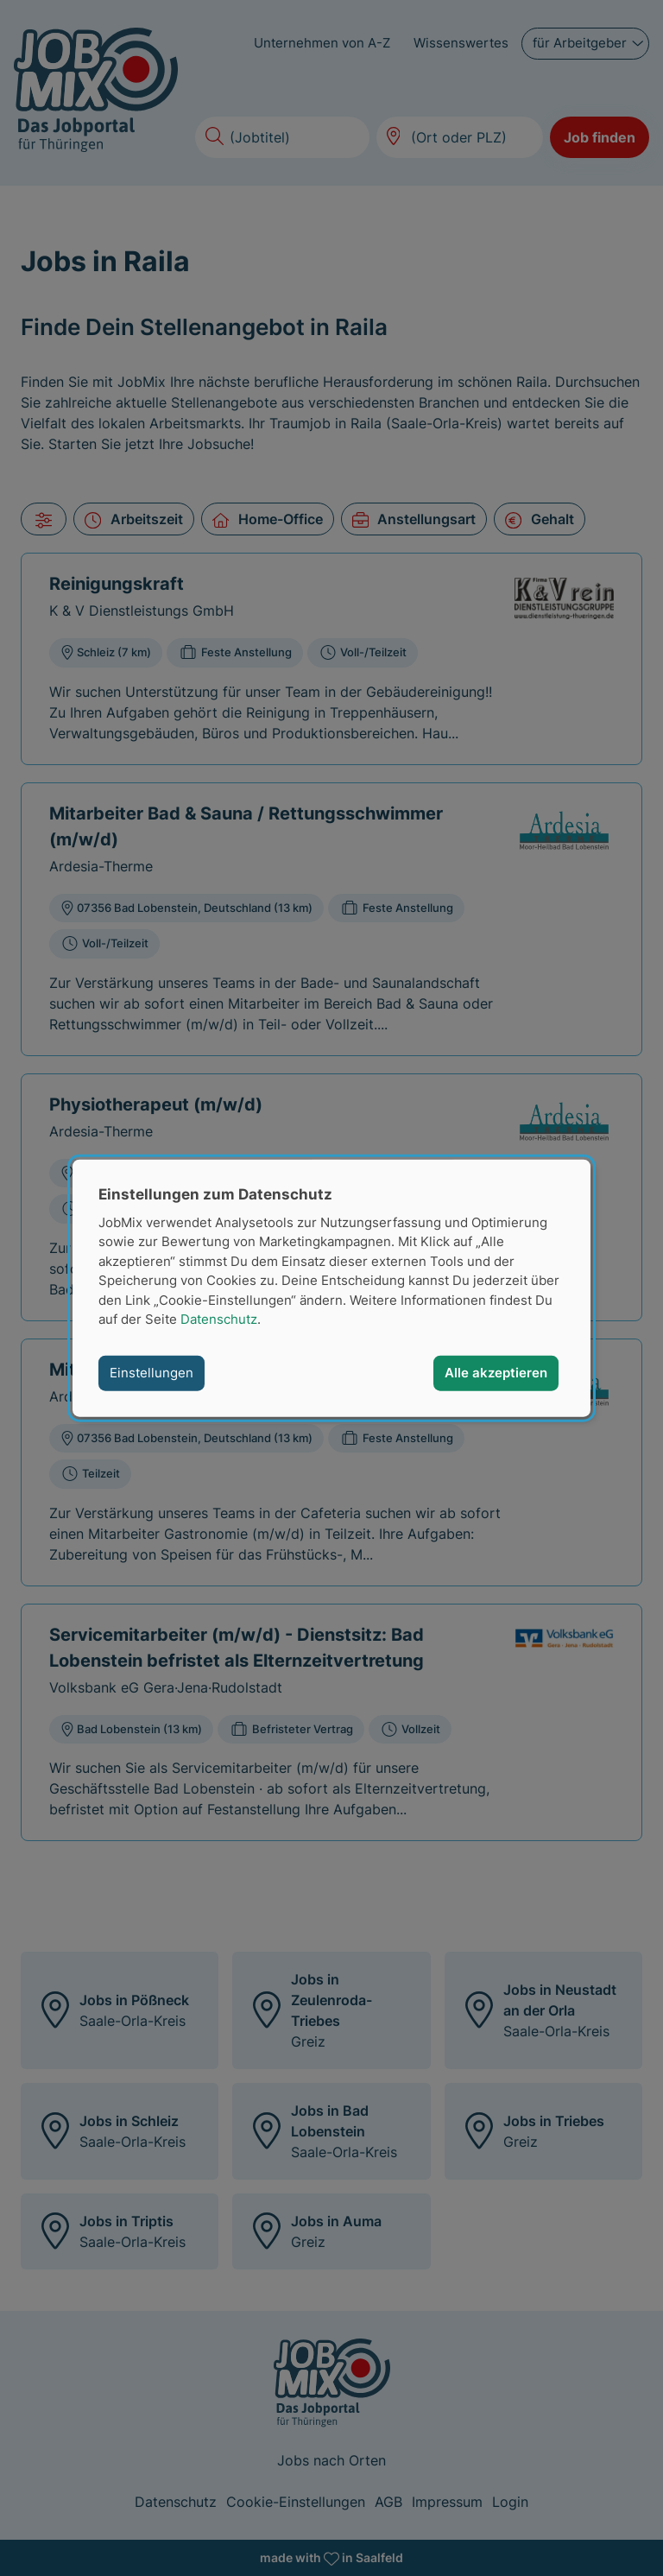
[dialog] (331, 1288)
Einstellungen (151, 1372)
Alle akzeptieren (496, 1372)
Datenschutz (218, 1319)
